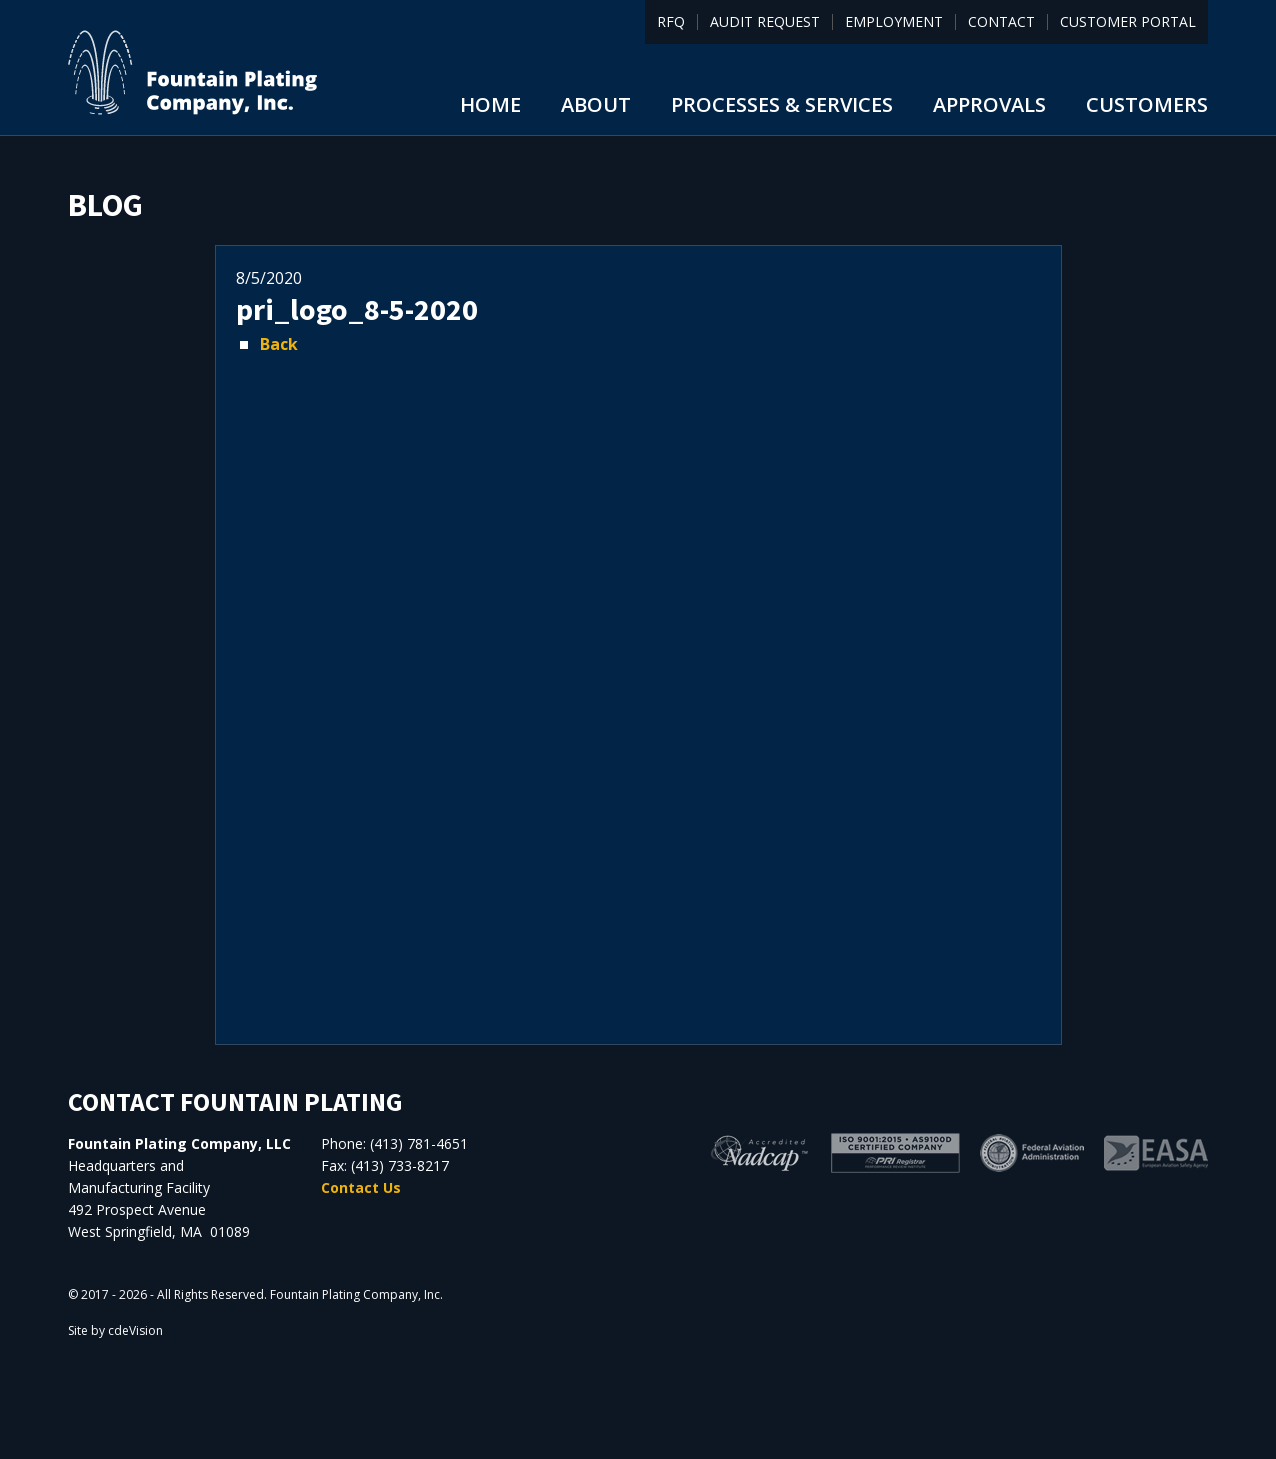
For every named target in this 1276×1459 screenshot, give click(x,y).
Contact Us (361, 1187)
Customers (1147, 104)
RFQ (671, 22)
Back (279, 344)
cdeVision (135, 1330)
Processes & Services (782, 104)
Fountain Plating (193, 72)
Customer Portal (1128, 22)
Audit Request (765, 22)
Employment (894, 22)
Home (490, 104)
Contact (1001, 22)
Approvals (989, 104)
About (596, 104)
